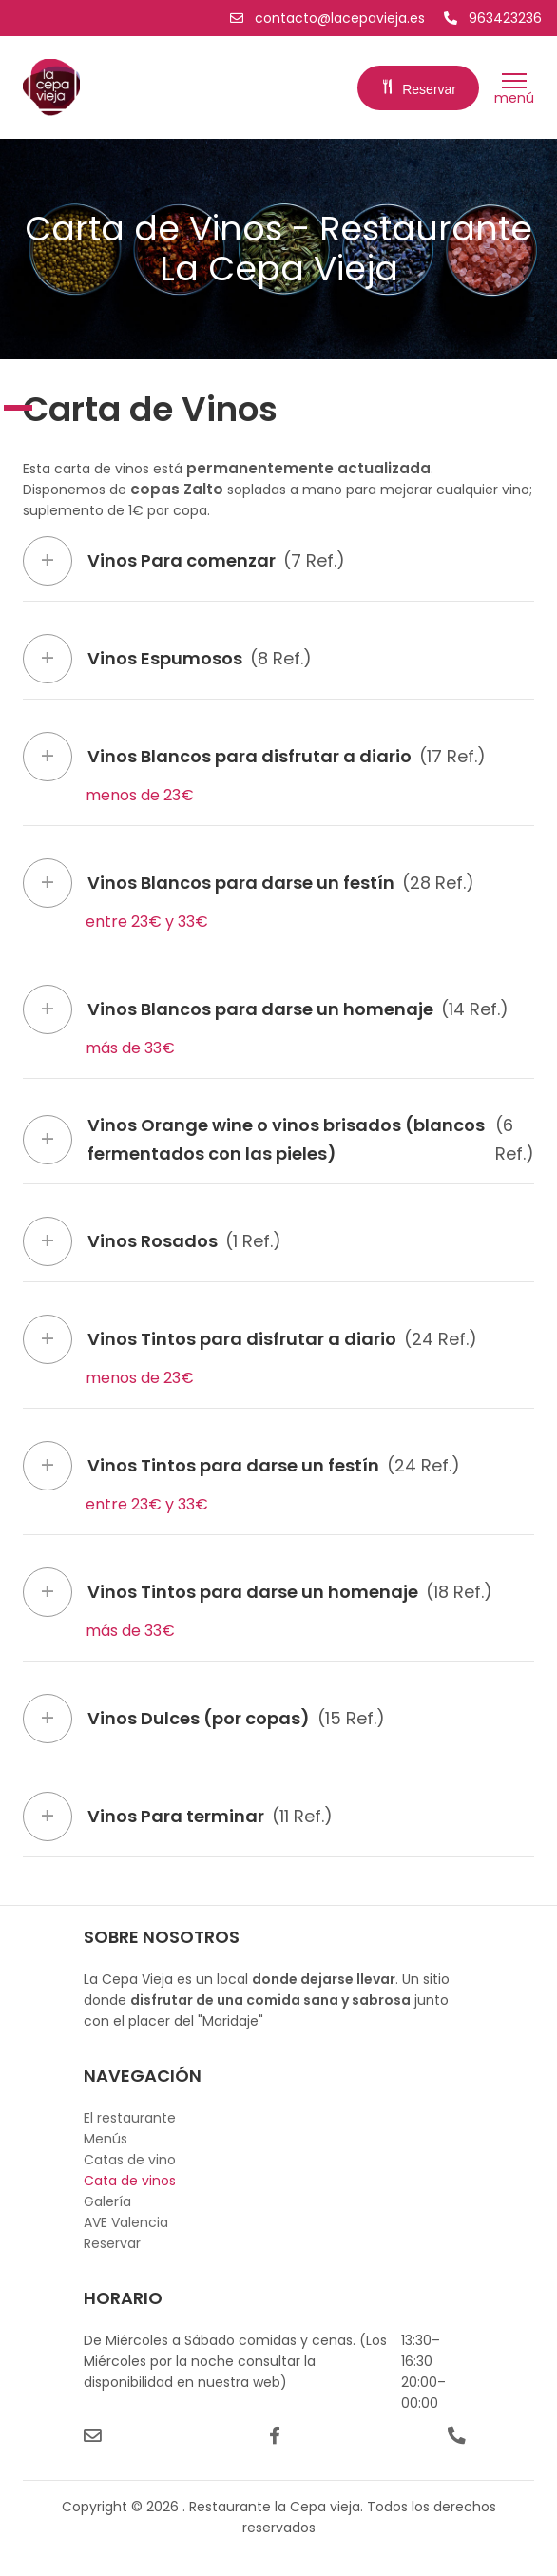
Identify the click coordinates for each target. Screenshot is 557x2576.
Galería (107, 2201)
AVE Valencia (126, 2222)
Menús (105, 2138)
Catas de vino (130, 2159)
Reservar (418, 89)
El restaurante (130, 2117)
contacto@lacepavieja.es (329, 18)
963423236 (493, 18)
